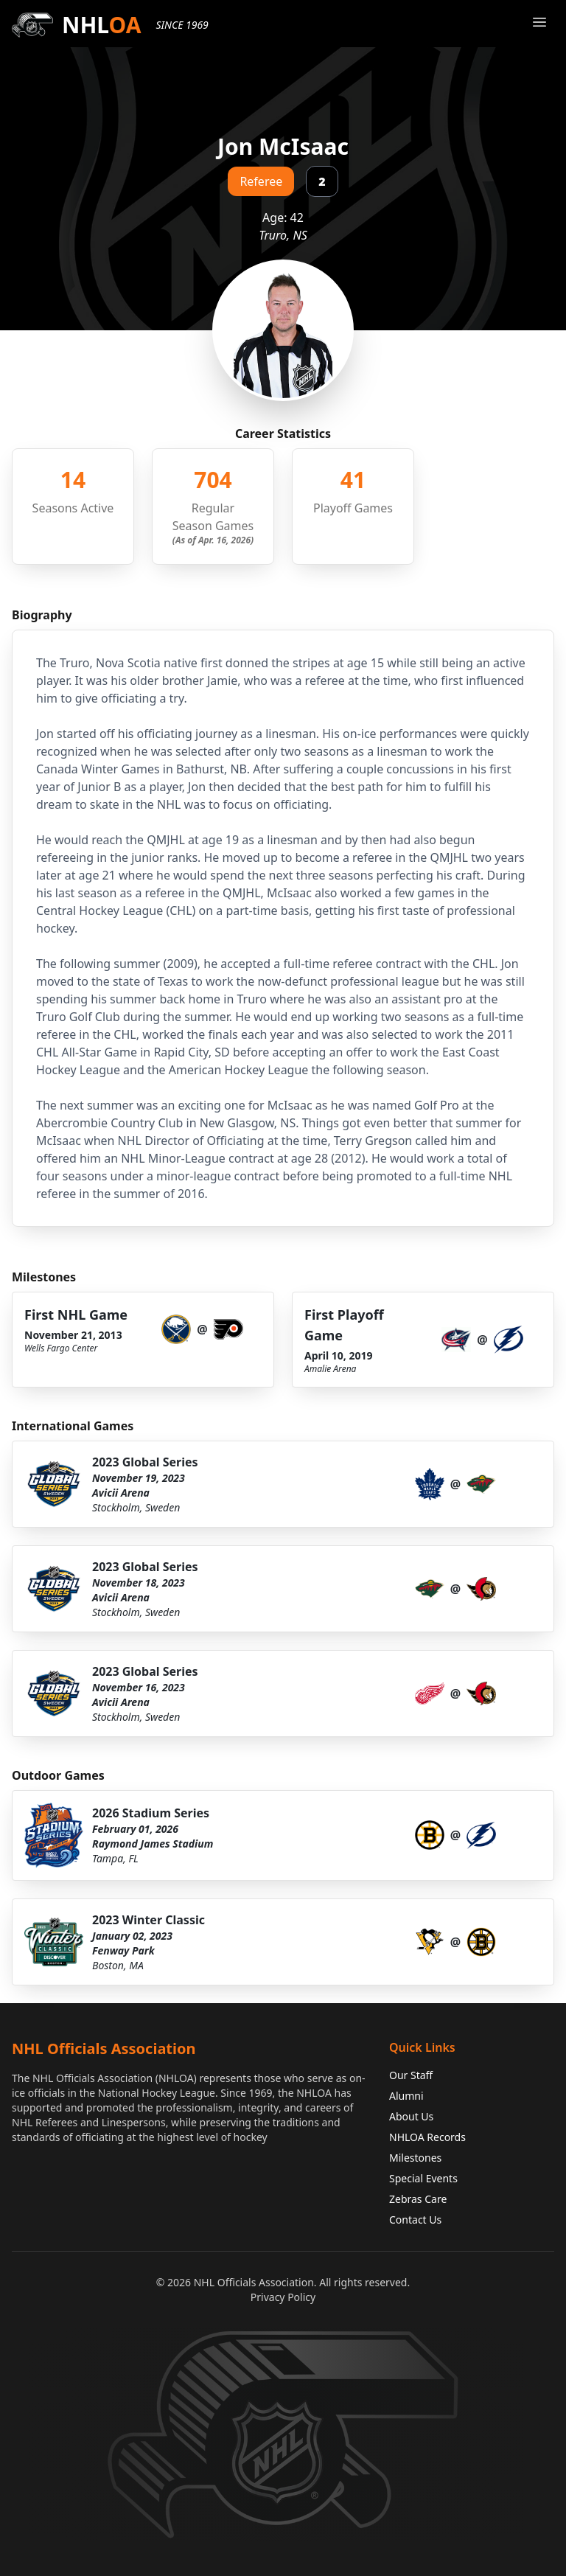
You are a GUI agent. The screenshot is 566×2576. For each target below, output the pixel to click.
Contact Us (415, 2220)
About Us (411, 2116)
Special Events (423, 2178)
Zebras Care (418, 2199)
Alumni (406, 2096)
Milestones (415, 2158)
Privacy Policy (283, 2297)
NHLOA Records (427, 2137)
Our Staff (411, 2075)
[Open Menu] (539, 22)
